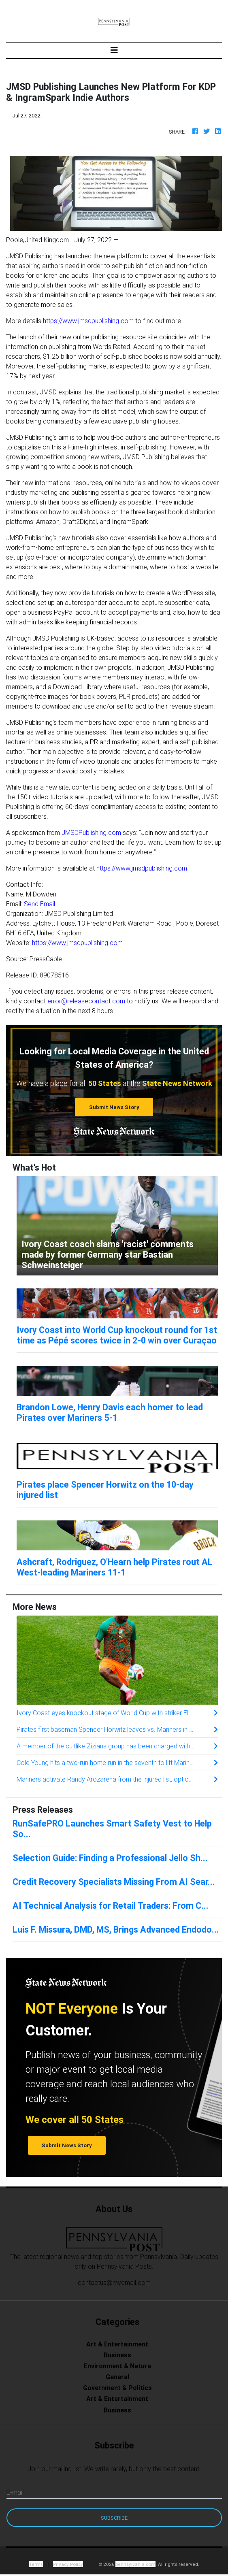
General (117, 2377)
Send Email (39, 904)
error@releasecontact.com (86, 1001)
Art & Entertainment (117, 2344)
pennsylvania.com (135, 2564)
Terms (36, 2564)
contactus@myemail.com (114, 2282)
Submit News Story (114, 1107)
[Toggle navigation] (114, 50)
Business (117, 2355)
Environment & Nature (117, 2366)
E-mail (14, 2492)
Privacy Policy (68, 2564)
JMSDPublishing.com (91, 832)
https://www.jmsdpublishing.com (88, 321)
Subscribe (114, 2517)
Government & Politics (117, 2388)
